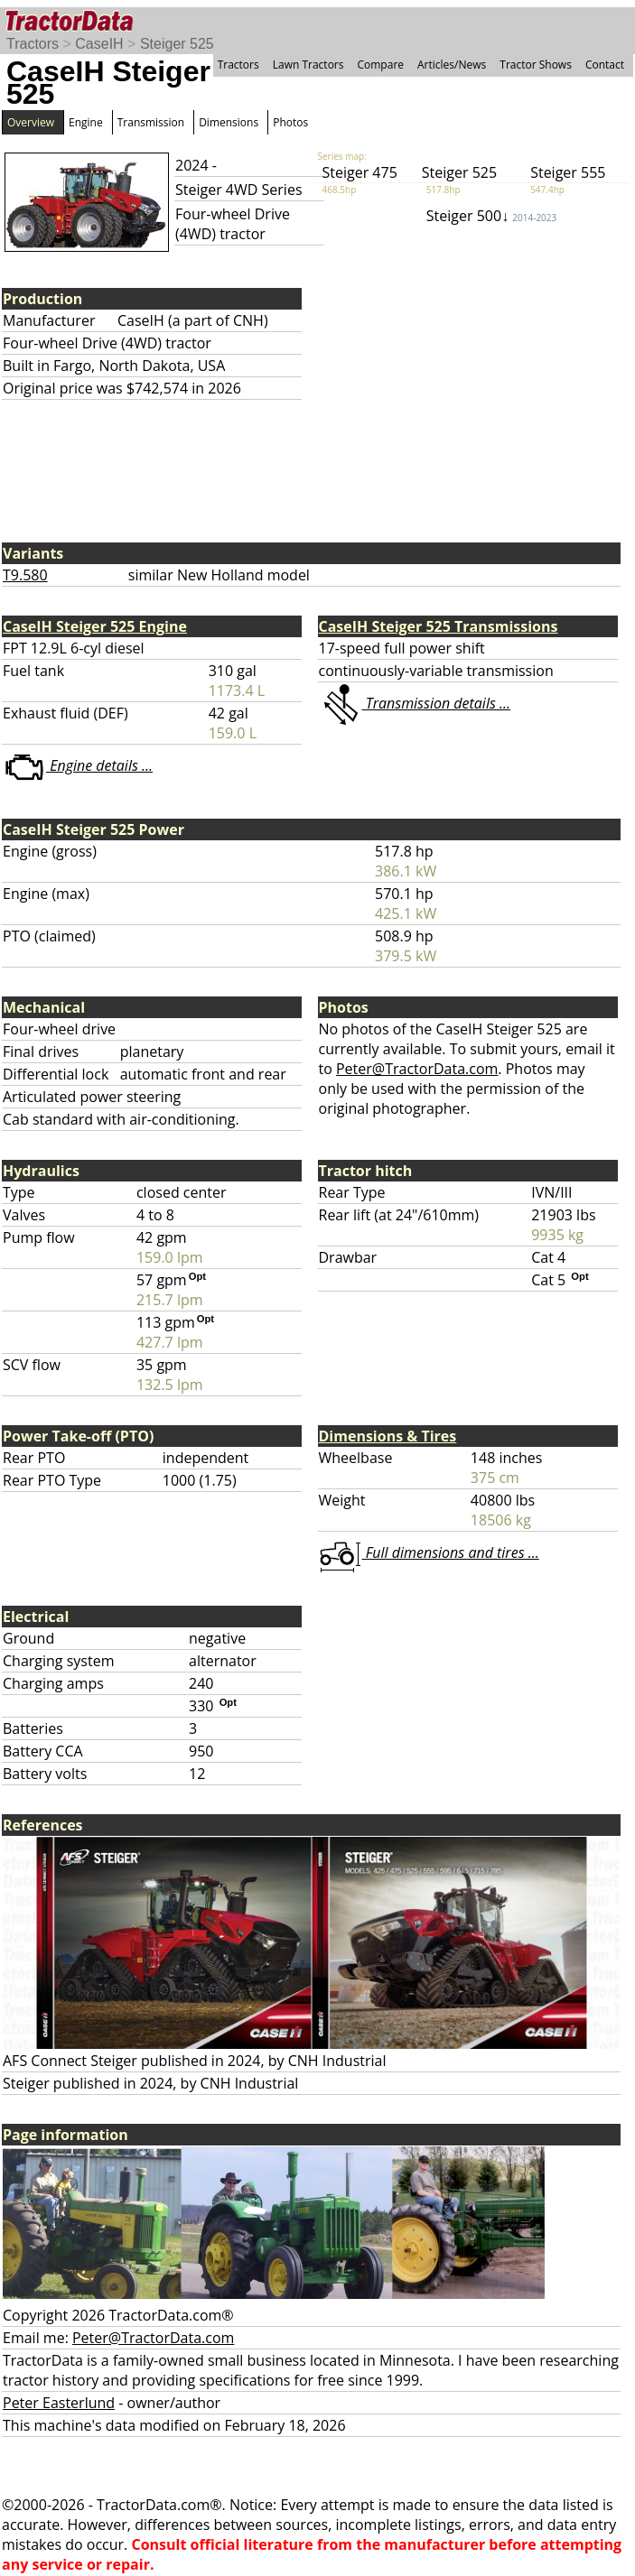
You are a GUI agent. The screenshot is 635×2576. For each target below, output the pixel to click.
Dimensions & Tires (388, 1436)
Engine (86, 122)
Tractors (32, 43)
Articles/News (451, 64)
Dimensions (228, 122)
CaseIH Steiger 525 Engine (95, 626)
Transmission (150, 122)
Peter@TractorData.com (417, 1069)
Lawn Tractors (308, 64)
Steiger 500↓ (491, 216)
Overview (30, 122)
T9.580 (25, 575)
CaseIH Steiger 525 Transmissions (438, 626)
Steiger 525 (177, 43)
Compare (380, 64)
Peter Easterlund (59, 2403)
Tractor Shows (536, 64)
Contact (604, 64)
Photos (290, 122)
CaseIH (99, 43)
